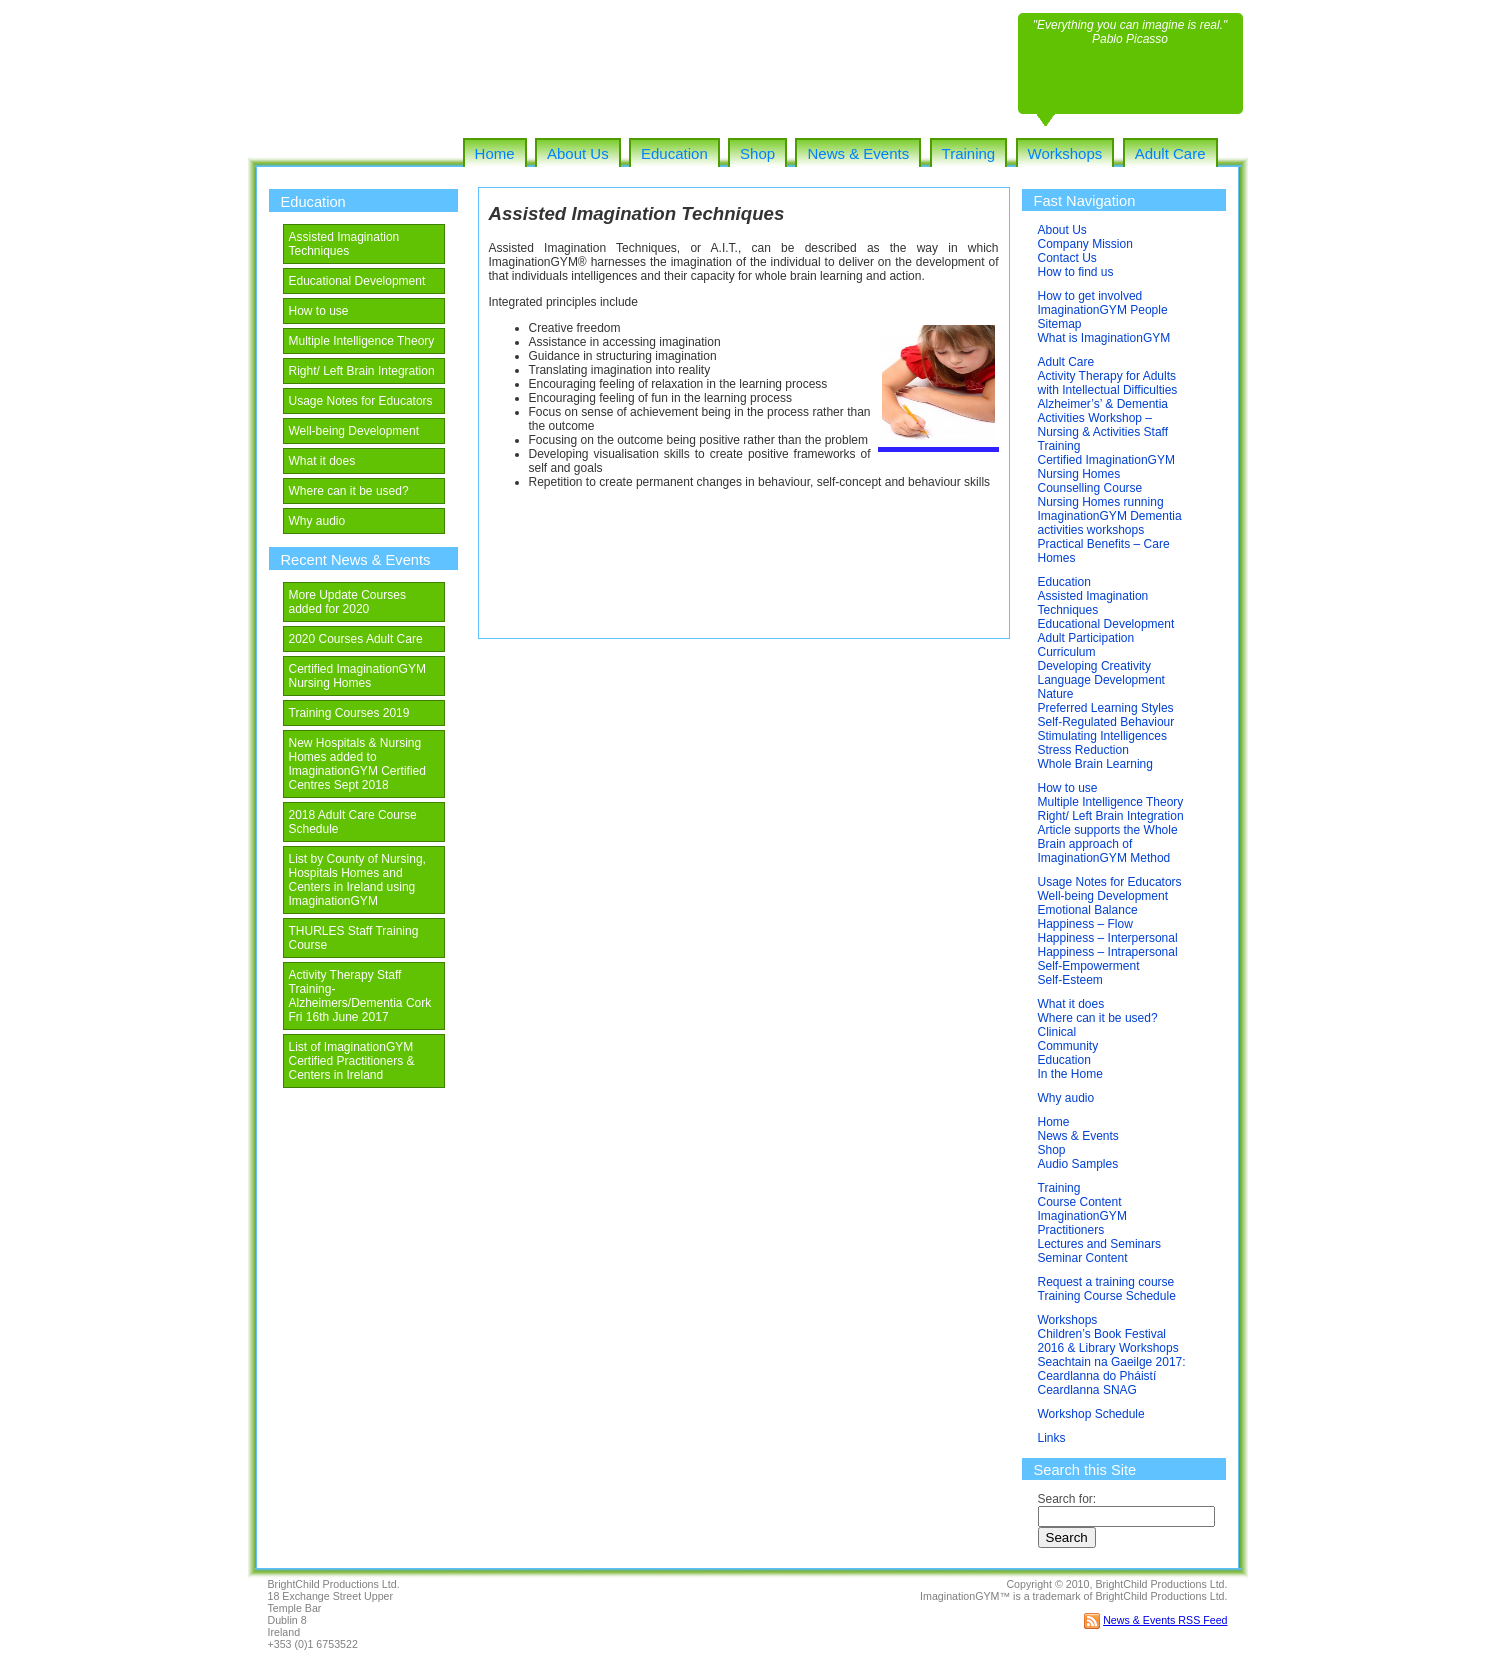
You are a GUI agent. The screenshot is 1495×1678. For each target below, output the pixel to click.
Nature (1056, 694)
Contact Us (1067, 258)
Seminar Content (1083, 1258)
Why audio (317, 521)
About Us (578, 153)
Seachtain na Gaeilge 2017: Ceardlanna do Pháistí (1112, 1369)
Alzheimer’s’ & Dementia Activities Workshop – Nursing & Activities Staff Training (1103, 425)
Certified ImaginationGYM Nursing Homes (357, 676)
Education (674, 153)
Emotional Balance (1088, 910)
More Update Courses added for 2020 (347, 602)
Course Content (1080, 1202)
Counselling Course (1090, 488)
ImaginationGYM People (1103, 310)
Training (969, 153)
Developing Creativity (1094, 666)
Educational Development (357, 281)
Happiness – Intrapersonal (1108, 952)
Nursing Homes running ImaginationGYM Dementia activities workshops (1110, 516)
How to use (319, 311)
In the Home (1070, 1074)
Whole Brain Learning (1095, 764)
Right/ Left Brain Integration (362, 371)
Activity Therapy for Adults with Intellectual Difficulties (1108, 383)
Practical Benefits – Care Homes (1104, 551)
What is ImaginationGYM (1104, 338)
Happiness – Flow (1085, 924)
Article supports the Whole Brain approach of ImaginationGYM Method (1108, 844)
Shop (757, 153)
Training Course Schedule (1107, 1296)
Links (1052, 1438)
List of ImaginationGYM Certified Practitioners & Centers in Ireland (352, 1061)
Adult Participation (1086, 638)
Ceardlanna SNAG (1087, 1390)
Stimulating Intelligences (1102, 736)
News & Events (858, 153)
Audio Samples (1078, 1164)
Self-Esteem (1070, 980)
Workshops (1065, 153)
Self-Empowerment (1089, 966)
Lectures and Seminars (1099, 1244)
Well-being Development (354, 431)
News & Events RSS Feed (1165, 1620)
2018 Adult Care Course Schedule (353, 822)
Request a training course (1106, 1282)
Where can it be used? (349, 491)
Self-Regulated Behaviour (1106, 722)
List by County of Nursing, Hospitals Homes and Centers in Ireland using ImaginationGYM (357, 880)
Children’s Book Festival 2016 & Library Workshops (1108, 1341)
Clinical (1057, 1032)
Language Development (1101, 680)
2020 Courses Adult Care (356, 639)
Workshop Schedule (1091, 1414)
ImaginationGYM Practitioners (1082, 1223)
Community (1068, 1046)
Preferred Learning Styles (1106, 708)
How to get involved (1090, 296)
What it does (322, 461)
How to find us (1076, 272)
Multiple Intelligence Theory (362, 341)
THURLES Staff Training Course (354, 938)
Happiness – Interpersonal (1108, 938)
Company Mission (1085, 244)
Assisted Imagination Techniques (344, 244)
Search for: (1067, 1499)
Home (495, 153)
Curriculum (1067, 652)
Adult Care (1170, 153)
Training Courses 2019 (349, 713)
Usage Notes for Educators (361, 401)
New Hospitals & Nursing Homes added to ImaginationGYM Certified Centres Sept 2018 (357, 764)
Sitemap (1060, 324)
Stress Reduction (1083, 750)
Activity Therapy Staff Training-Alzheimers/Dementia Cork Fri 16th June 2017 (360, 996)
